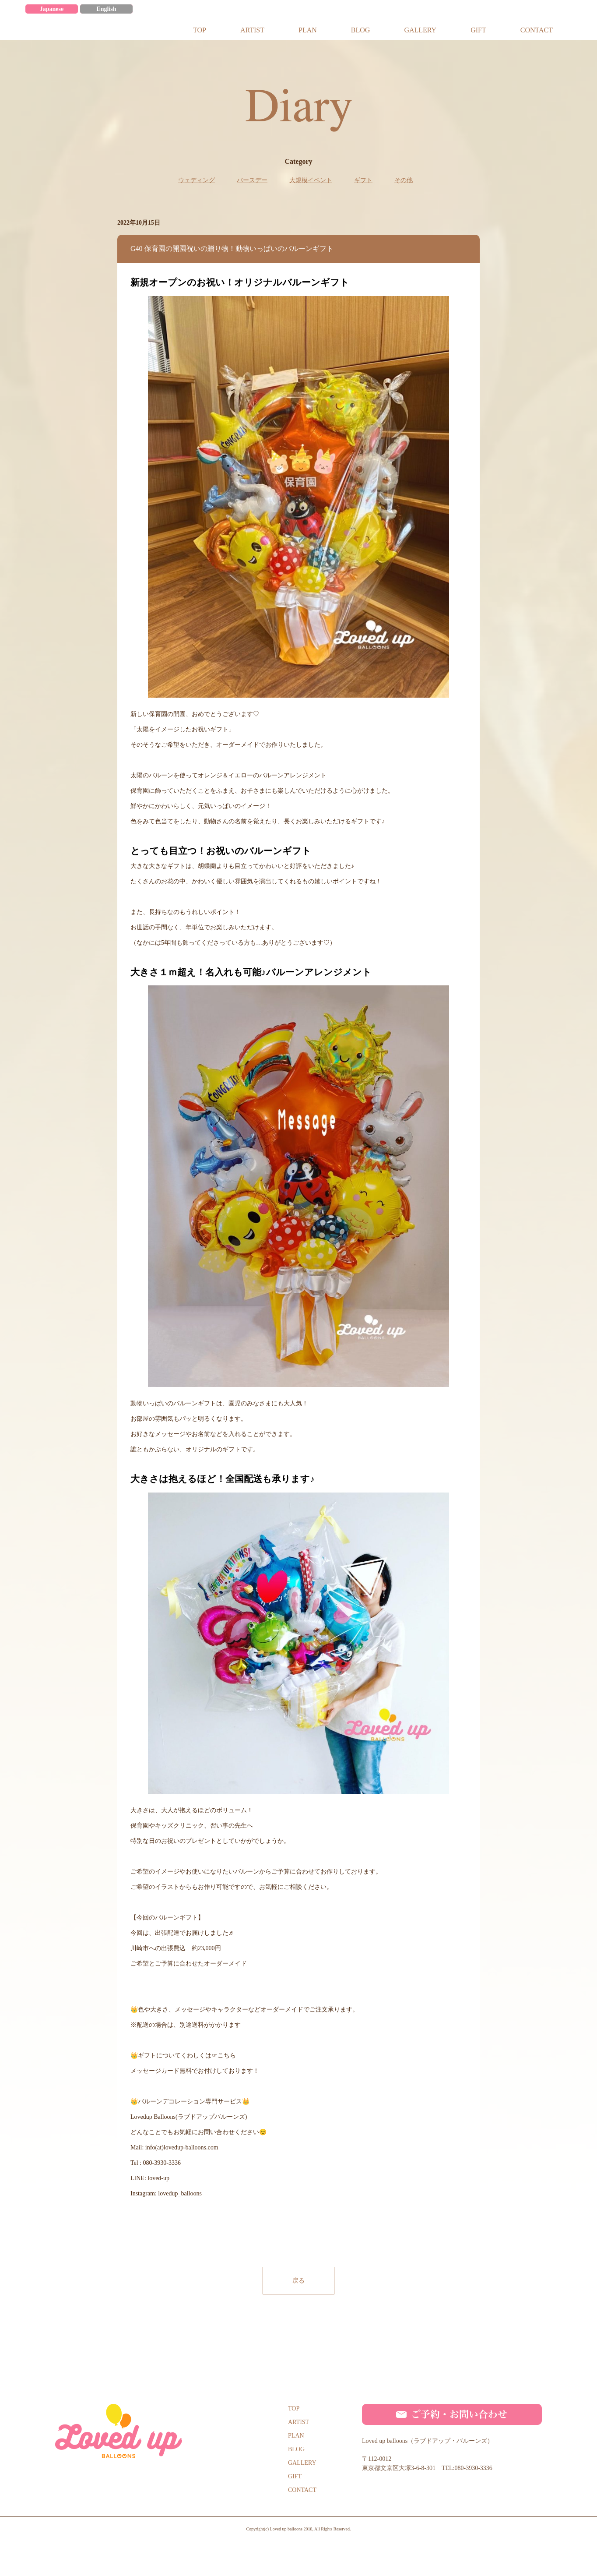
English (106, 5)
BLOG (296, 2445)
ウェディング (196, 177)
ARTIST (298, 2418)
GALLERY (302, 2459)
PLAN (296, 2432)
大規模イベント (310, 177)
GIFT (295, 2473)
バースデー (252, 177)
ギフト (363, 177)
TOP (293, 2405)
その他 (403, 177)
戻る (298, 2277)
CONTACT (302, 2486)
